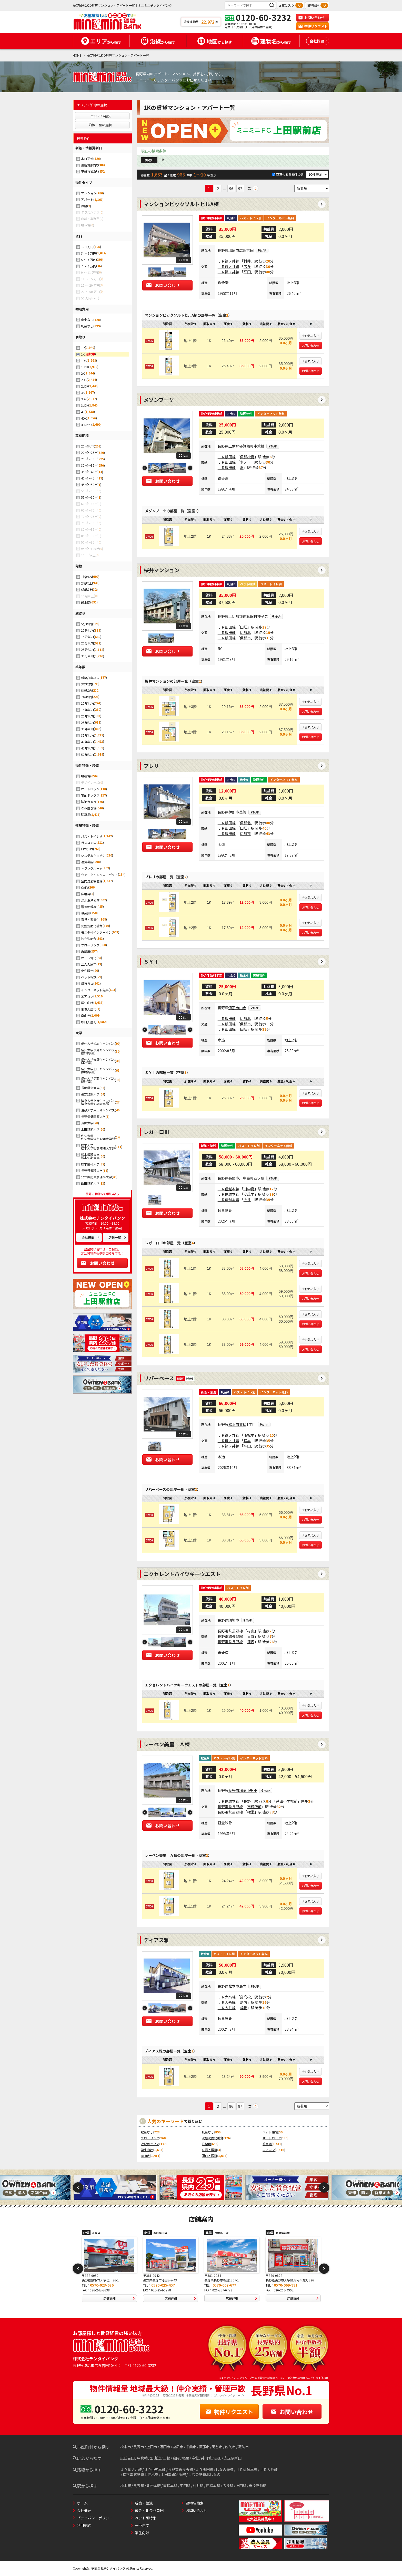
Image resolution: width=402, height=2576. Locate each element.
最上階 (85, 602)
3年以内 (86, 684)
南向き (85, 1015)
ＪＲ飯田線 (227, 456)
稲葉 (185, 2457)
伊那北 (245, 632)
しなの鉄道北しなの (204, 2474)
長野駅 (138, 2485)
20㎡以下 (87, 446)
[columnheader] (190, 324)
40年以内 (87, 742)
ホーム (82, 2503)
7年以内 (86, 697)
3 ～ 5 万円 (88, 253)
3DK (84, 399)
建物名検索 (195, 2503)
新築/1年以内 (90, 678)
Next (190, 468)
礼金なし (87, 326)
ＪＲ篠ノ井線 (228, 261)
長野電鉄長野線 (230, 1630)
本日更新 (87, 159)
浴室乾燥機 (88, 907)
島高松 (245, 1996)
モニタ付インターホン (96, 932)
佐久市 (230, 2446)
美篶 (242, 812)
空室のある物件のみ (288, 174)
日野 (250, 1636)
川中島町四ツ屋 (251, 1178)
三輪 (166, 2457)
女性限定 (87, 971)
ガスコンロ (88, 842)
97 (240, 188)
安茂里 (249, 1194)
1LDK (84, 367)
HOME (77, 55)
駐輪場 (85, 776)
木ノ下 (245, 462)
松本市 (233, 1424)
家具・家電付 (90, 919)
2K (83, 373)
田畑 (243, 627)
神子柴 (262, 616)
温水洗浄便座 (90, 900)
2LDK (84, 386)
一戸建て (142, 2525)
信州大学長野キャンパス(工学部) (98, 1060)
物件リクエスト (313, 26)
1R (83, 348)
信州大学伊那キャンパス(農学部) (98, 1079)
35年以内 (87, 735)
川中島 (249, 1188)
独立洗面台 (88, 939)
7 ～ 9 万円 (88, 266)
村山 (250, 1630)
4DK (84, 418)
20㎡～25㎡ (89, 452)
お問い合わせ (311, 17)
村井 (247, 261)
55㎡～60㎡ (89, 497)
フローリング (90, 945)
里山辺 (155, 2457)
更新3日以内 (89, 165)
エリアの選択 (100, 115)
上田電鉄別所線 (173, 2474)
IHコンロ (87, 849)
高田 (217, 2457)
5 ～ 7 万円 (88, 260)
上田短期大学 (90, 1129)
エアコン (87, 996)
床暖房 (85, 894)
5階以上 (86, 589)
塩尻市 (233, 250)
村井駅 (198, 2485)
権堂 (250, 1811)
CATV (84, 887)
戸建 (84, 206)
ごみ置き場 (88, 808)
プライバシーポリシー (95, 2518)
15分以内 (87, 637)
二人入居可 (88, 964)
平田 (247, 271)
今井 (247, 1199)
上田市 (151, 2446)
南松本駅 (170, 2485)
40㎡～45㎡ (89, 478)
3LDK (84, 405)
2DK (84, 380)
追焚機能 (87, 862)
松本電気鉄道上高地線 (140, 2474)
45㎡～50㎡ (89, 484)
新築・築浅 (144, 2503)
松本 (247, 1440)
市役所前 (254, 1806)
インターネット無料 (95, 990)
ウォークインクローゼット (99, 875)
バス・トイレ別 (92, 836)
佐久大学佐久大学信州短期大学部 (98, 1137)
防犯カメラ (88, 802)
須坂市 (233, 1620)
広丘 (247, 266)
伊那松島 (247, 456)
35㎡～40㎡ (89, 472)
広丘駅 (228, 2485)
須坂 (250, 1641)
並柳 (242, 1424)
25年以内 (87, 722)
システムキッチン (93, 855)
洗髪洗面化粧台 (92, 926)
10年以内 (87, 703)
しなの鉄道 (225, 2469)
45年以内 (87, 748)
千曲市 (191, 2446)
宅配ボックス (90, 795)
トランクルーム (92, 868)
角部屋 (85, 951)
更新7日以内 (89, 171)
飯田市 (164, 2446)
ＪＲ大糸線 (227, 1996)
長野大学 (87, 1123)
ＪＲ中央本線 (155, 2469)
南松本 (249, 1435)
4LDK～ (86, 424)
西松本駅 (213, 2485)
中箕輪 (259, 446)
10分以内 (87, 630)
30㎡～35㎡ (89, 465)
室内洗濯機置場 (92, 881)
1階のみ (86, 577)
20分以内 (87, 643)
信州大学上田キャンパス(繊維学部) (98, 1070)
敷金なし (87, 319)
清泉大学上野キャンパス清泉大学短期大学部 (98, 1102)
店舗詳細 (120, 2298)
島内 (242, 1986)
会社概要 (91, 1237)
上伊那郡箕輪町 (241, 446)
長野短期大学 (90, 1094)
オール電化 (88, 958)
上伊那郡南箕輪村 (242, 616)
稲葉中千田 (248, 1790)
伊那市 (245, 637)
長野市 (233, 1178)
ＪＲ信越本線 (228, 1188)
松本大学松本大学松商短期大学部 (98, 1146)
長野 (247, 1801)
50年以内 (87, 754)
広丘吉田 (246, 250)
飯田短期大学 (90, 1183)
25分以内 (87, 649)
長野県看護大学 (92, 1170)
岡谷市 (217, 2446)
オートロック (90, 789)
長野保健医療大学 (93, 1116)
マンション (88, 193)
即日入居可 (88, 1022)
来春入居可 (88, 1009)
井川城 (206, 2457)
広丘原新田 (233, 2457)
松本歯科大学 (90, 1164)
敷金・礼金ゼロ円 (149, 2510)
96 (231, 188)
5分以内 (86, 624)
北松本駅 (153, 2485)
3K (83, 392)
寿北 (195, 2457)
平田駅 (185, 2485)
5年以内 (86, 690)
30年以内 (87, 729)
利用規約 (84, 2525)
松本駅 (125, 2485)
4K (83, 412)
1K (83, 354)
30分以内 (87, 656)
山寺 (242, 1007)
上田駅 (241, 2485)
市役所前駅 (258, 2485)
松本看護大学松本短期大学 (90, 1156)
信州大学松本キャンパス (98, 1043)
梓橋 (243, 2007)
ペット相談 (88, 977)
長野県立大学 (90, 1088)
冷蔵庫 (85, 913)
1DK (84, 360)
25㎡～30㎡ (89, 459)
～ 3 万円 (87, 247)
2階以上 (86, 583)
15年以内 (87, 710)
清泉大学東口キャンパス (98, 1110)
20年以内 (87, 716)
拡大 (183, 260)
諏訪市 (243, 2446)
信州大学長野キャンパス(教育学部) (98, 1051)
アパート (87, 199)
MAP (261, 250)
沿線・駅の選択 (100, 124)
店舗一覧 (117, 1237)
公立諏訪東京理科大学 (96, 1177)
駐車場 (85, 814)
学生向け (87, 1003)
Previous (145, 468)
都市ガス (87, 983)
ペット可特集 (145, 2518)
